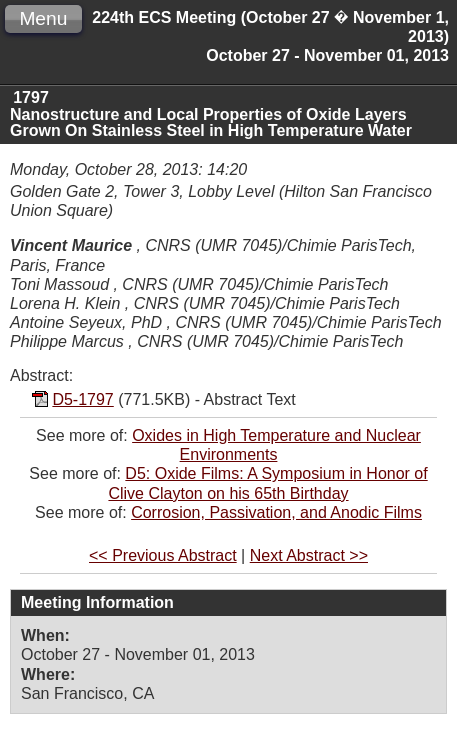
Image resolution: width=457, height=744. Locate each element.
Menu (43, 18)
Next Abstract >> (309, 555)
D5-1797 (82, 399)
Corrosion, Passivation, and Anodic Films (276, 512)
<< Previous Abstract (163, 555)
